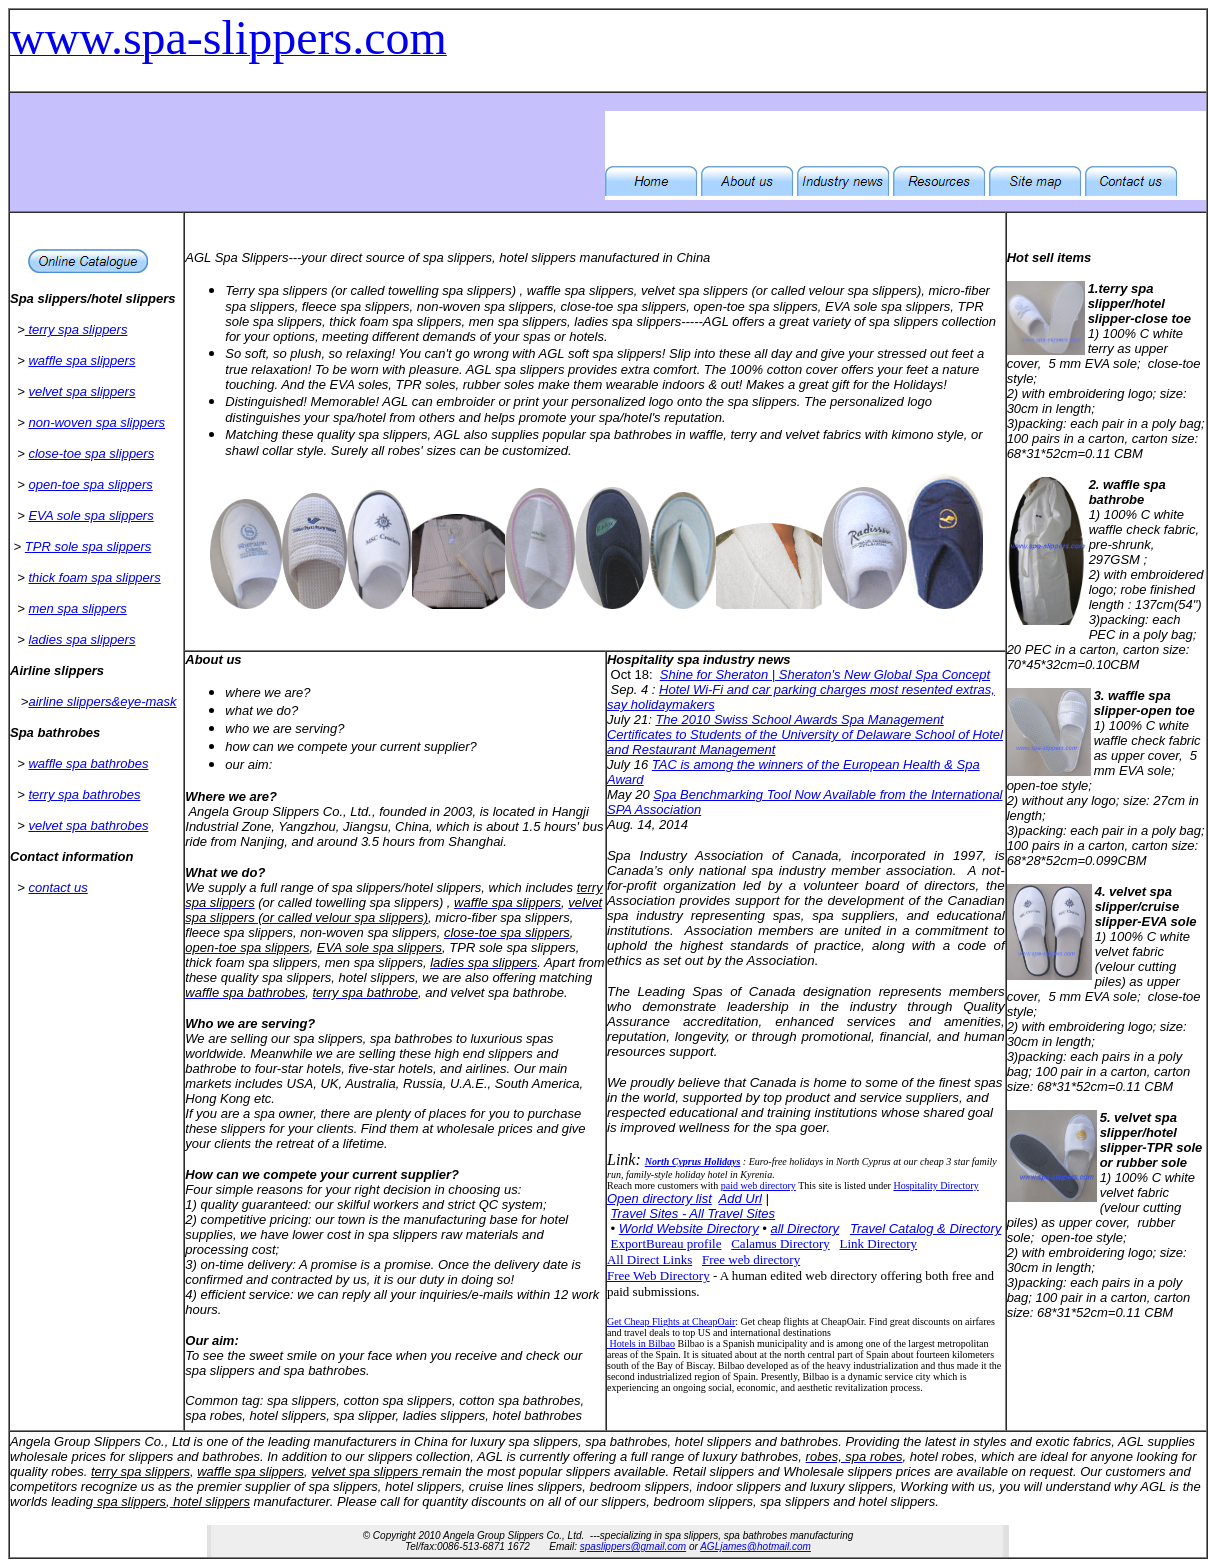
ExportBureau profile (666, 1243)
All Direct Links (649, 1259)
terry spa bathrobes (84, 794)
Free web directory (751, 1259)
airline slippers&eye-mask (102, 701)
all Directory (804, 1228)
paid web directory (758, 1185)
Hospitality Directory (935, 1185)
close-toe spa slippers (91, 453)
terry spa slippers (76, 329)
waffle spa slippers (81, 360)
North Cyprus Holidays (693, 1161)
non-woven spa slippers (96, 422)
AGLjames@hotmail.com (755, 1546)
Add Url (740, 1198)
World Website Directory (689, 1228)
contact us (57, 887)
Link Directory (879, 1243)
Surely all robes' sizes (395, 450)
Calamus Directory (780, 1243)
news (774, 659)
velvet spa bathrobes (88, 825)
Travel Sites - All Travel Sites (693, 1213)
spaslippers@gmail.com (633, 1546)
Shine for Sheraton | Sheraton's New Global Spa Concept (825, 674)
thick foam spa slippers (94, 577)
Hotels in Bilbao (641, 1343)
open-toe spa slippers (90, 484)
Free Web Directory (658, 1275)
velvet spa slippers (81, 391)
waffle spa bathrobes (88, 763)
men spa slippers (77, 608)
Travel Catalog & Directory (925, 1228)
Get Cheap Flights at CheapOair (671, 1321)
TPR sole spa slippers (88, 546)
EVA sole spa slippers (90, 515)
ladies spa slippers (81, 639)
